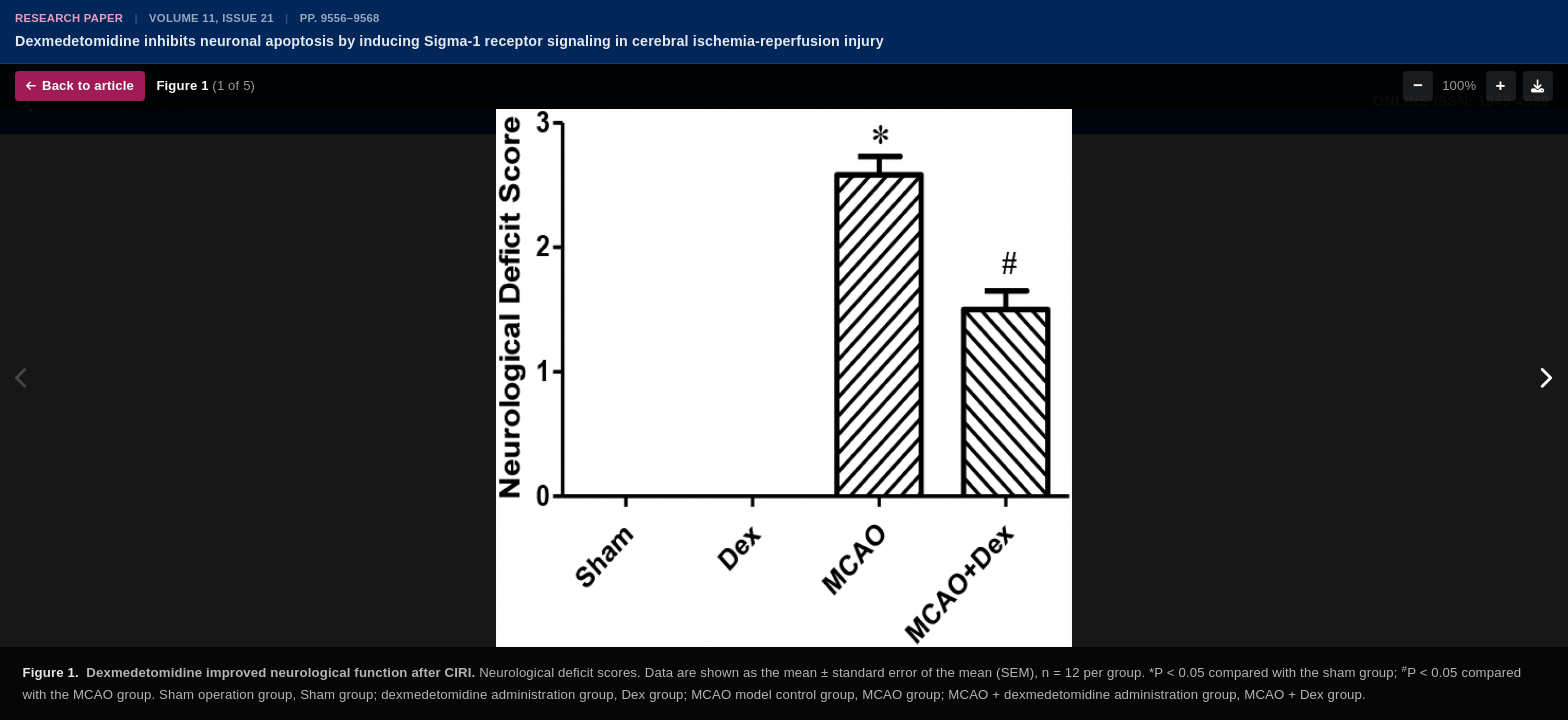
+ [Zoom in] (1501, 85)
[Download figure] (1538, 86)
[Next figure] (1545, 378)
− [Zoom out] (1418, 85)
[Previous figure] (22, 378)
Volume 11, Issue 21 (211, 18)
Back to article (80, 85)
